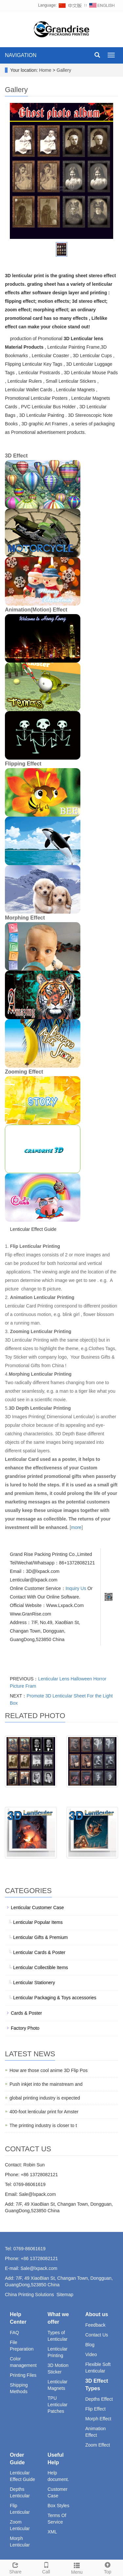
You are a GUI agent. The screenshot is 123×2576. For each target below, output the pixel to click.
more (76, 1527)
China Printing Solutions (29, 2294)
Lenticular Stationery (34, 1982)
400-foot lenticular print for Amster (44, 2111)
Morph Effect (98, 2418)
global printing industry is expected (45, 2098)
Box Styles (58, 2505)
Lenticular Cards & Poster (39, 1952)
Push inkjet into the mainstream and (46, 2084)
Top (107, 2567)
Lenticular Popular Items (38, 1922)
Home (45, 70)
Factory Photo (25, 2028)
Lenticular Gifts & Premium (40, 1937)
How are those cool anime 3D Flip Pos (49, 2070)
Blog (89, 2344)
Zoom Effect (97, 2445)
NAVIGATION (20, 55)
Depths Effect (99, 2399)
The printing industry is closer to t (43, 2125)
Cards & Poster (26, 2013)
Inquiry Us (76, 1588)
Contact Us (96, 2334)
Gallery (64, 70)
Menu (77, 2567)
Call (46, 2567)
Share (15, 2567)
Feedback (95, 2325)
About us (96, 2314)
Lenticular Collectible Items (40, 1967)
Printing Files (23, 2375)
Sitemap (64, 2294)
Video (91, 2354)
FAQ (14, 2332)
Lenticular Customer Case (37, 1907)
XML (52, 2531)
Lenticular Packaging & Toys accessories (54, 1997)
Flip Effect (95, 2408)
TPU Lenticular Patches (58, 2404)
